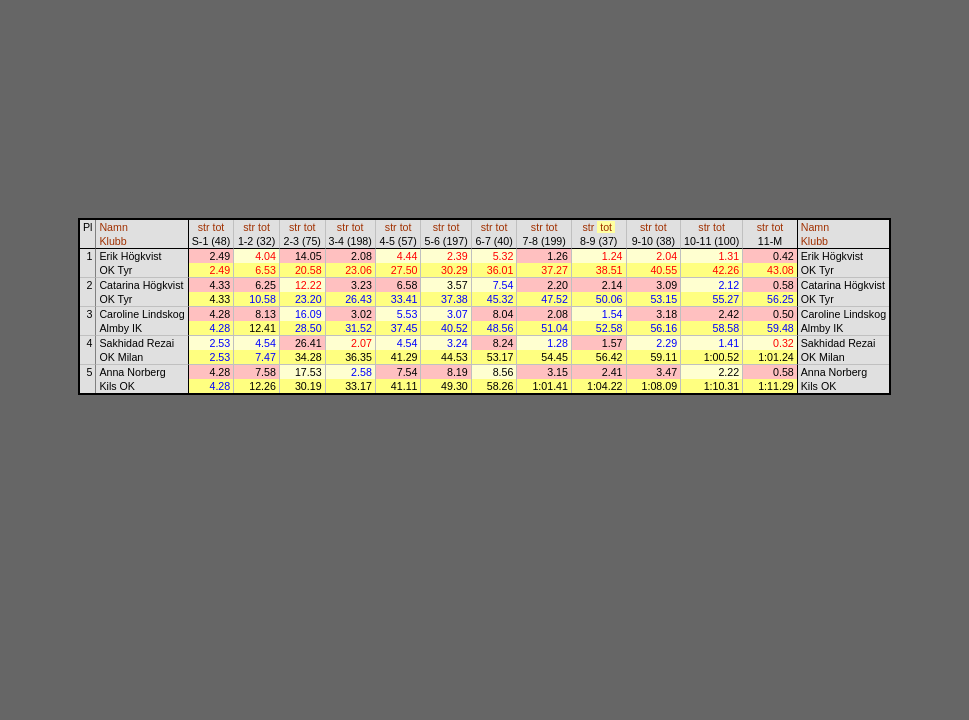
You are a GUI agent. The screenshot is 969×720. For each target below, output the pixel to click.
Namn (113, 227)
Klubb (112, 241)
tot (218, 227)
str (204, 227)
